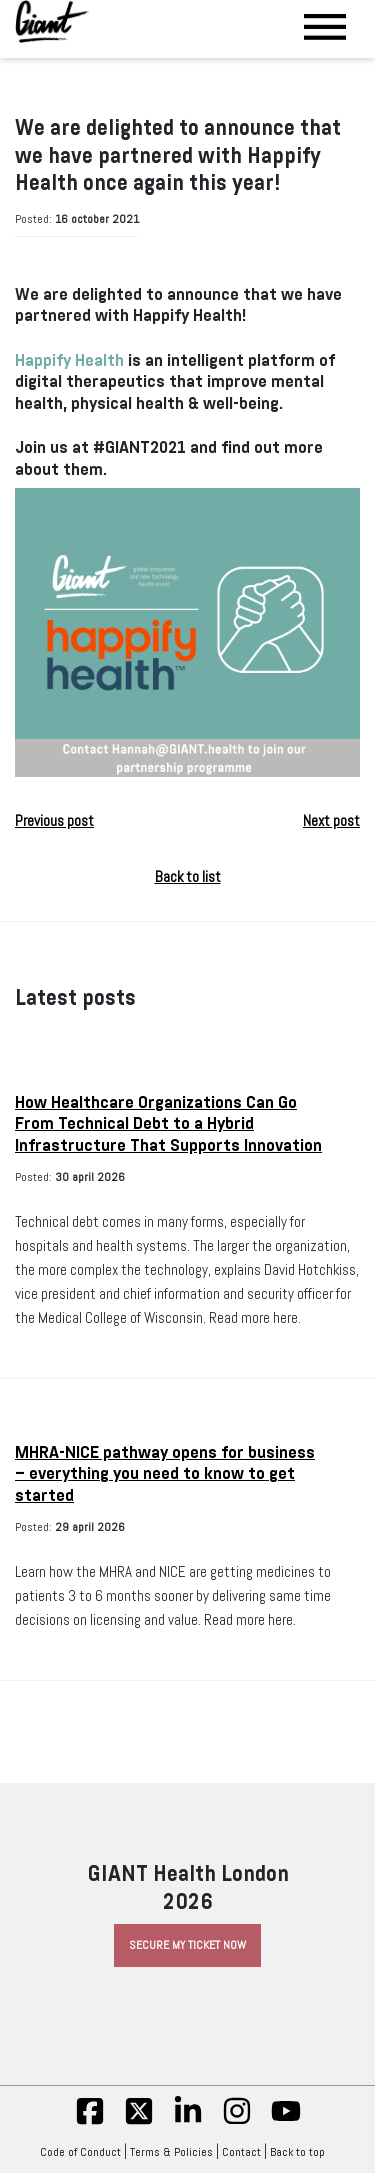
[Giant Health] (52, 21)
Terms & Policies (171, 2152)
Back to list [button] (188, 877)
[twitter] (139, 2122)
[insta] (237, 2122)
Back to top (302, 2152)
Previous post (54, 821)
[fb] (90, 2122)
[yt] (286, 2122)
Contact (241, 2152)
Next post (331, 821)
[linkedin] (188, 2122)
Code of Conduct (80, 2152)
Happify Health (69, 360)
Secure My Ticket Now (187, 1945)
